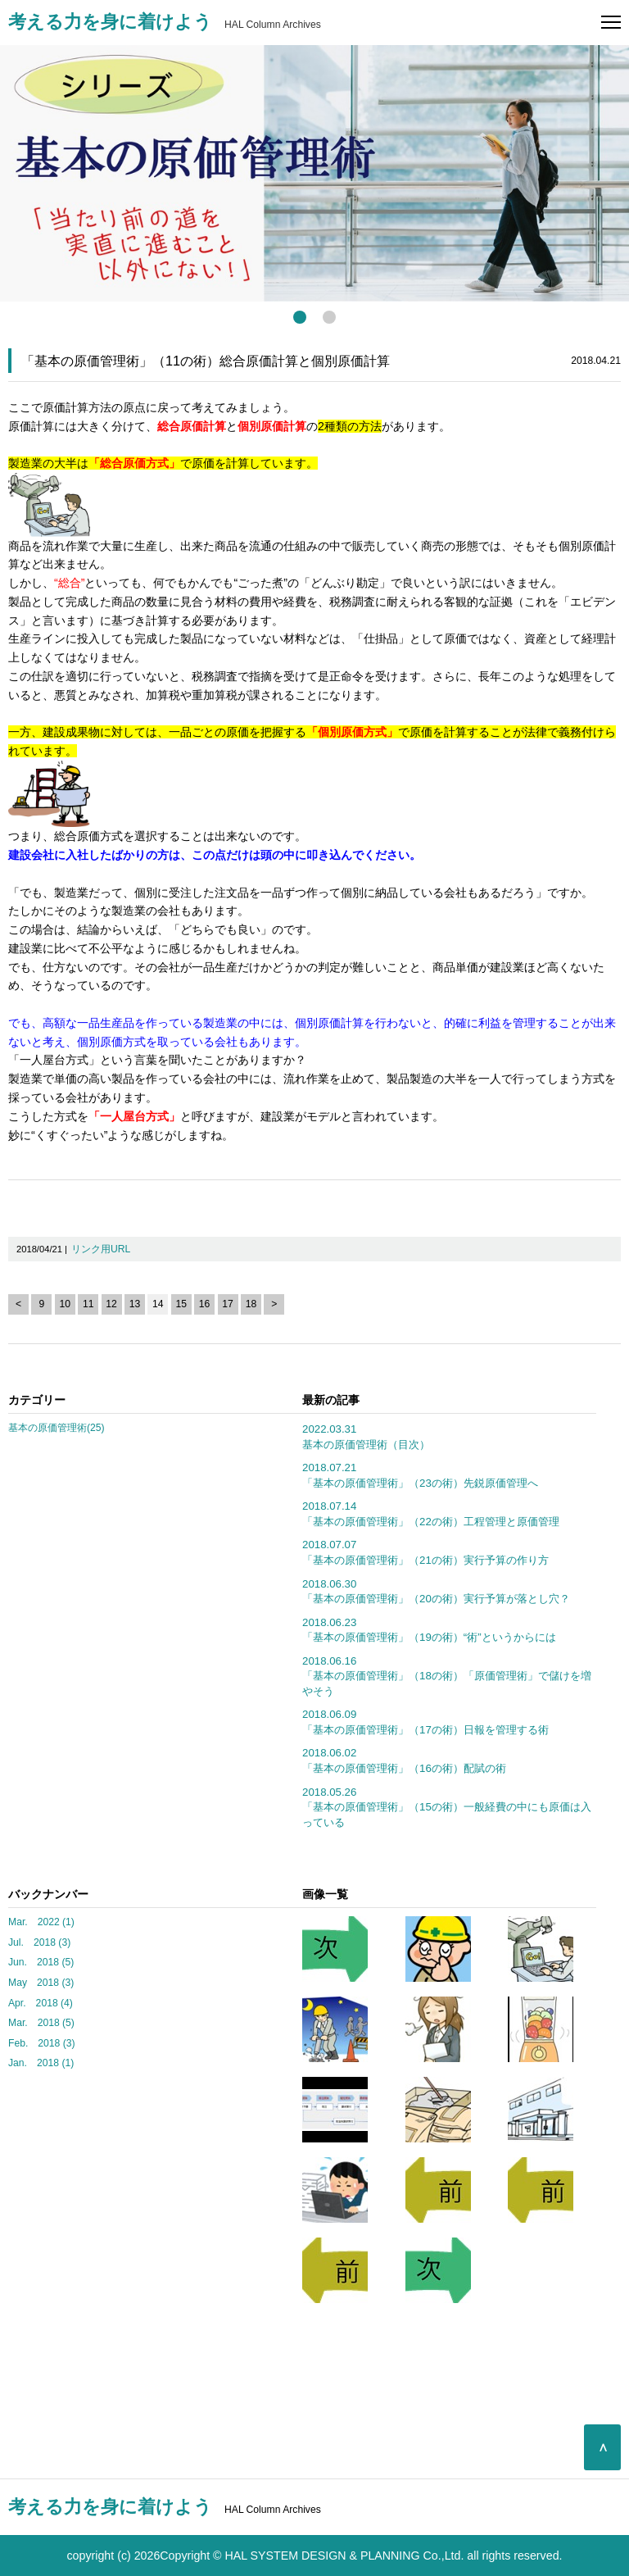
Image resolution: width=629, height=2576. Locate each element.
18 (251, 1304)
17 (227, 1304)
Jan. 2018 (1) (41, 2063)
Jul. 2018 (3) (39, 1942)
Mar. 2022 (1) (41, 1922)
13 (135, 1304)
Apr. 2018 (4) (40, 2003)
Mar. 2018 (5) (41, 2023)
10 (65, 1304)
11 (88, 1304)
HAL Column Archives (164, 24)
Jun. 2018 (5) (41, 1962)
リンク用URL (100, 1249)
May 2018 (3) (41, 1982)
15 (181, 1304)
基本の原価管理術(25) (56, 1427)
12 (111, 1304)
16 (204, 1304)
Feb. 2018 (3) (41, 2043)
